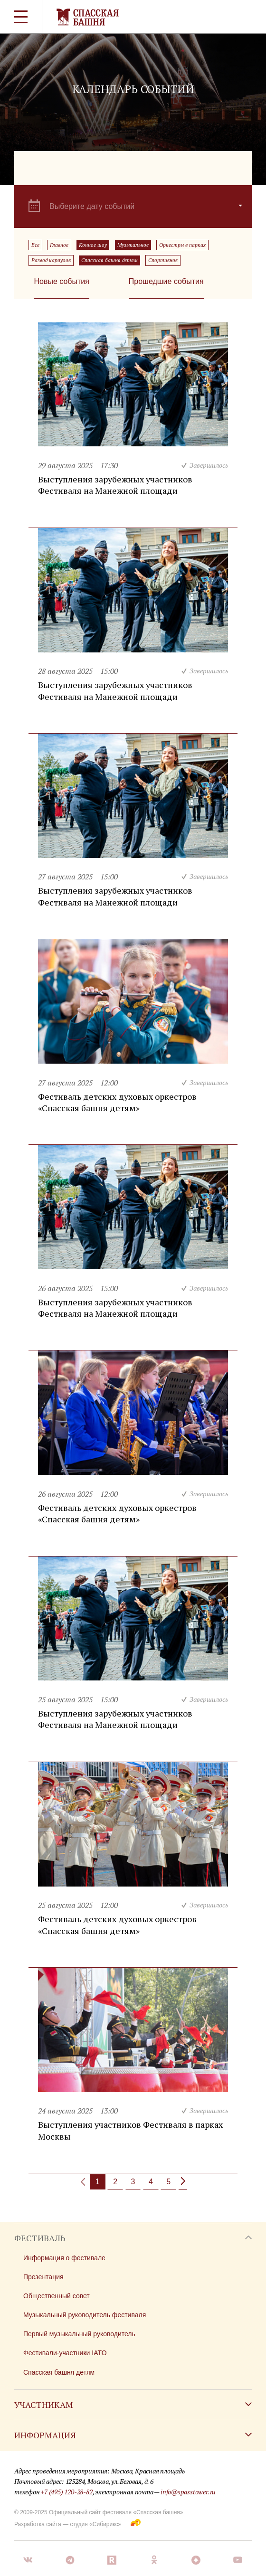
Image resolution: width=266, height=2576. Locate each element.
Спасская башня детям (109, 260)
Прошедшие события (166, 281)
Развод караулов (51, 260)
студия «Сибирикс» (95, 2524)
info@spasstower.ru (188, 2491)
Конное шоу (93, 245)
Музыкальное (133, 245)
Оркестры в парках (182, 245)
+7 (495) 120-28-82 (66, 2491)
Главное (59, 245)
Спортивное (163, 260)
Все (35, 245)
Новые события (61, 281)
